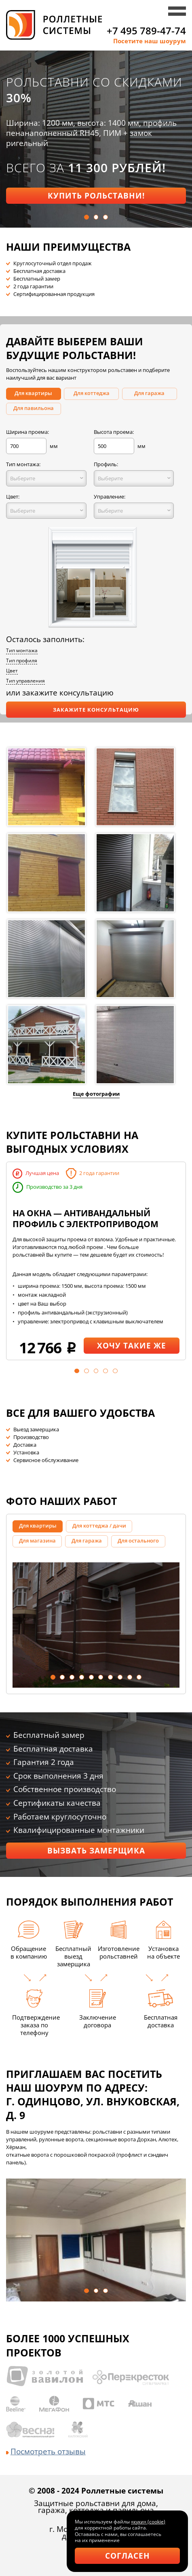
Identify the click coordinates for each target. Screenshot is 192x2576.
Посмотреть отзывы (46, 2451)
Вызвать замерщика (96, 1850)
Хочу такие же (131, 1345)
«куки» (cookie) (148, 2521)
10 (139, 1677)
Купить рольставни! (96, 195)
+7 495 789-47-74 (146, 30)
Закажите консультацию (96, 709)
